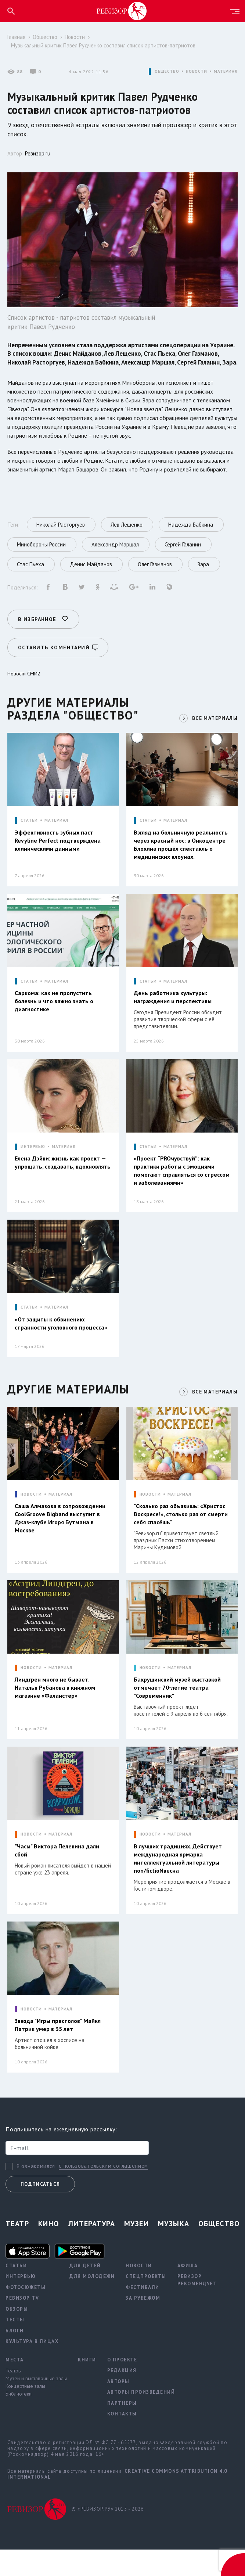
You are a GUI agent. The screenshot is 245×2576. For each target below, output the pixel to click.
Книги (87, 2386)
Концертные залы (25, 2412)
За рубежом (143, 2324)
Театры (14, 2397)
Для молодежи (92, 2303)
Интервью (21, 2303)
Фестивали (142, 2314)
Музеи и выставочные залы (36, 2404)
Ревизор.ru (37, 153)
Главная (16, 36)
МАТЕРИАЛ (226, 71)
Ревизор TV (22, 2324)
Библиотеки (19, 2420)
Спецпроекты (146, 2303)
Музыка (174, 2250)
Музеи (136, 2250)
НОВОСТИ (196, 71)
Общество (45, 36)
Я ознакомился (36, 2192)
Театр (17, 2250)
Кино (48, 2250)
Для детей (85, 2292)
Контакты (122, 2440)
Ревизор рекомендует (197, 2306)
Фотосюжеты (26, 2314)
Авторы (118, 2408)
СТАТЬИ (29, 838)
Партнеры (122, 2429)
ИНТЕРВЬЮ (33, 1167)
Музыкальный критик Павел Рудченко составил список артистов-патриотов (103, 45)
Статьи (16, 2292)
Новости (75, 36)
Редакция (122, 2397)
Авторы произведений (141, 2418)
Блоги (15, 2357)
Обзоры (17, 2335)
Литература (91, 2250)
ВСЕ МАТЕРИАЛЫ (214, 735)
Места (15, 2386)
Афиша (187, 2292)
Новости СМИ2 (23, 691)
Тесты (15, 2346)
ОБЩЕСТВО (167, 71)
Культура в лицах (32, 2368)
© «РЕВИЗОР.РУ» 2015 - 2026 (108, 2535)
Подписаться (40, 2210)
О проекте (122, 2386)
